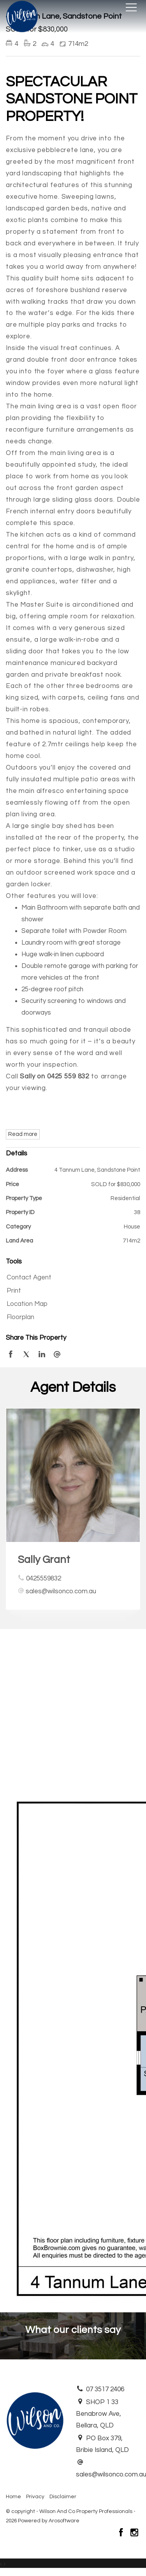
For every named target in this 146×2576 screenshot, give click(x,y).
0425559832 (43, 1578)
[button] (71, 1291)
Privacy (35, 2496)
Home (13, 2496)
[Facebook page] (122, 2533)
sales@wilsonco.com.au (61, 1591)
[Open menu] (131, 7)
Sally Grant (44, 1559)
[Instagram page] (134, 2533)
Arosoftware (64, 2521)
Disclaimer (62, 2496)
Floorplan (20, 1317)
